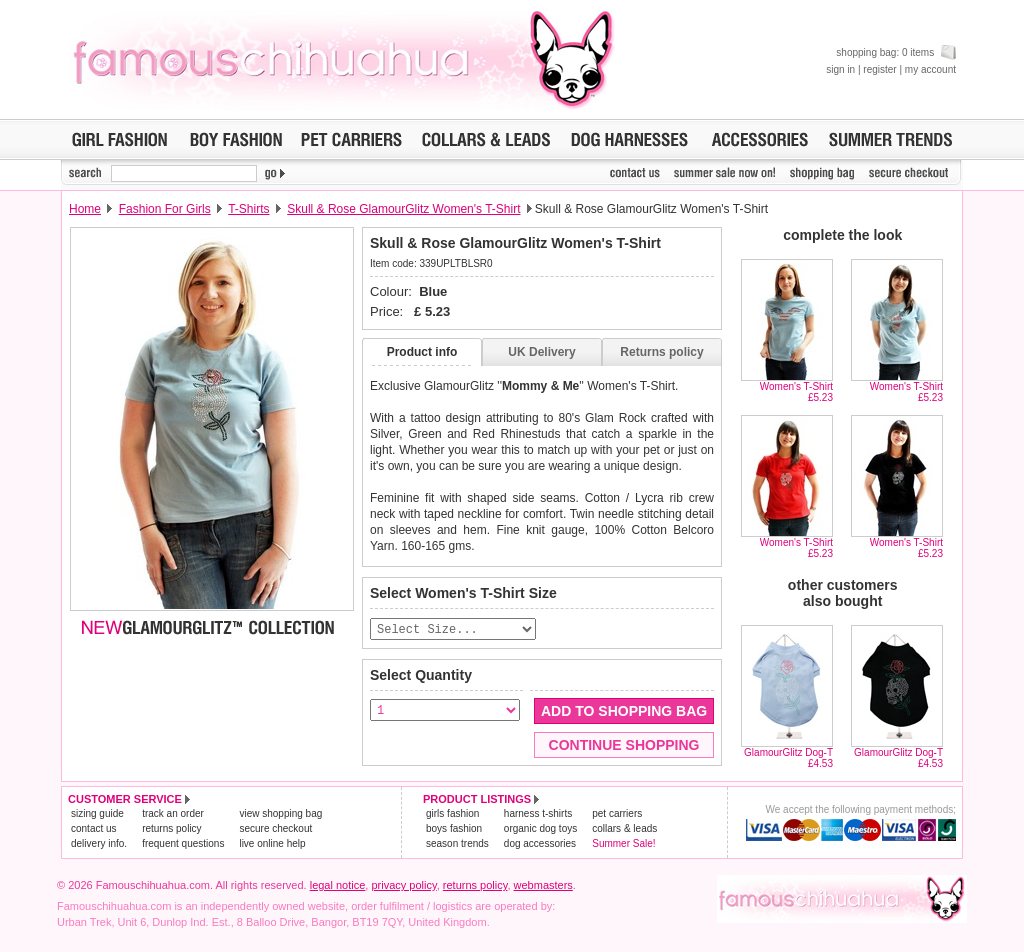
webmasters (543, 886)
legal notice (338, 886)
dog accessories (540, 844)
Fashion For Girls (165, 209)
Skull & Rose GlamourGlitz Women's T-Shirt (403, 209)
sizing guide (97, 814)
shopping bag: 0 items (896, 52)
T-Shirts (248, 209)
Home (85, 209)
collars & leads (624, 829)
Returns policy (661, 352)
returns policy (171, 829)
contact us (94, 829)
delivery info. (99, 844)
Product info (422, 352)
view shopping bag (280, 814)
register (879, 69)
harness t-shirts (538, 814)
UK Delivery (541, 352)
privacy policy (403, 886)
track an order (173, 814)
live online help (272, 844)
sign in (840, 69)
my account (930, 69)
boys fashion (454, 829)
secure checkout (275, 829)
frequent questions (183, 844)
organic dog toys (540, 829)
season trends (457, 844)
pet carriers (617, 814)
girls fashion (452, 814)
